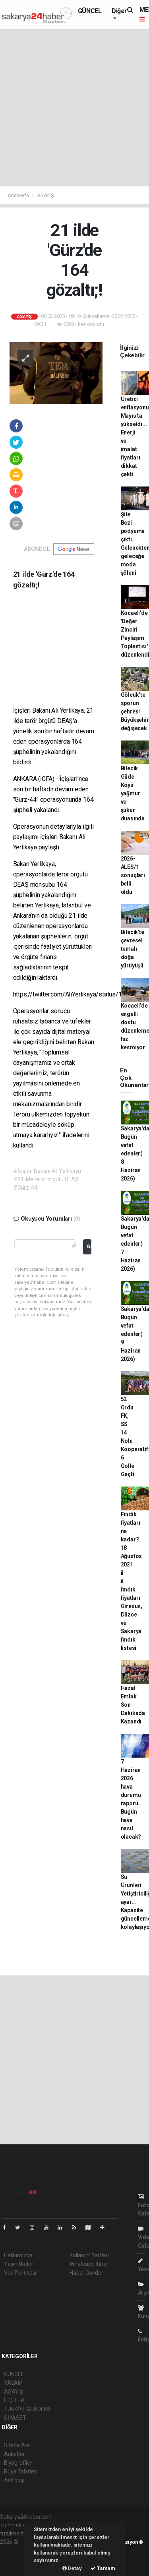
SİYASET (15, 2418)
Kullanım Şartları (89, 2255)
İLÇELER (14, 2400)
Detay (72, 2568)
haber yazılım (16, 2558)
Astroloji (14, 2480)
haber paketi (15, 2550)
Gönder (89, 1246)
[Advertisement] (74, 107)
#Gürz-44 (25, 1187)
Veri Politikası (20, 2273)
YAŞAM (13, 2383)
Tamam (103, 2568)
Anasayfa (19, 195)
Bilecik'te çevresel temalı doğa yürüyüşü (132, 949)
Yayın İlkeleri (19, 2264)
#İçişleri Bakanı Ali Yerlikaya (47, 1171)
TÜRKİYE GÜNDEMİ (27, 2409)
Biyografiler (18, 2463)
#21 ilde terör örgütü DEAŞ (46, 1179)
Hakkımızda (18, 2255)
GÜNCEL (90, 11)
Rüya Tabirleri (20, 2471)
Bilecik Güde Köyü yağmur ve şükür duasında (133, 793)
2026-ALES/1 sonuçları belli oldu (133, 875)
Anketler (14, 2454)
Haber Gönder (86, 2273)
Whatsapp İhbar (89, 2264)
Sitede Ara (17, 2445)
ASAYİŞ (45, 195)
